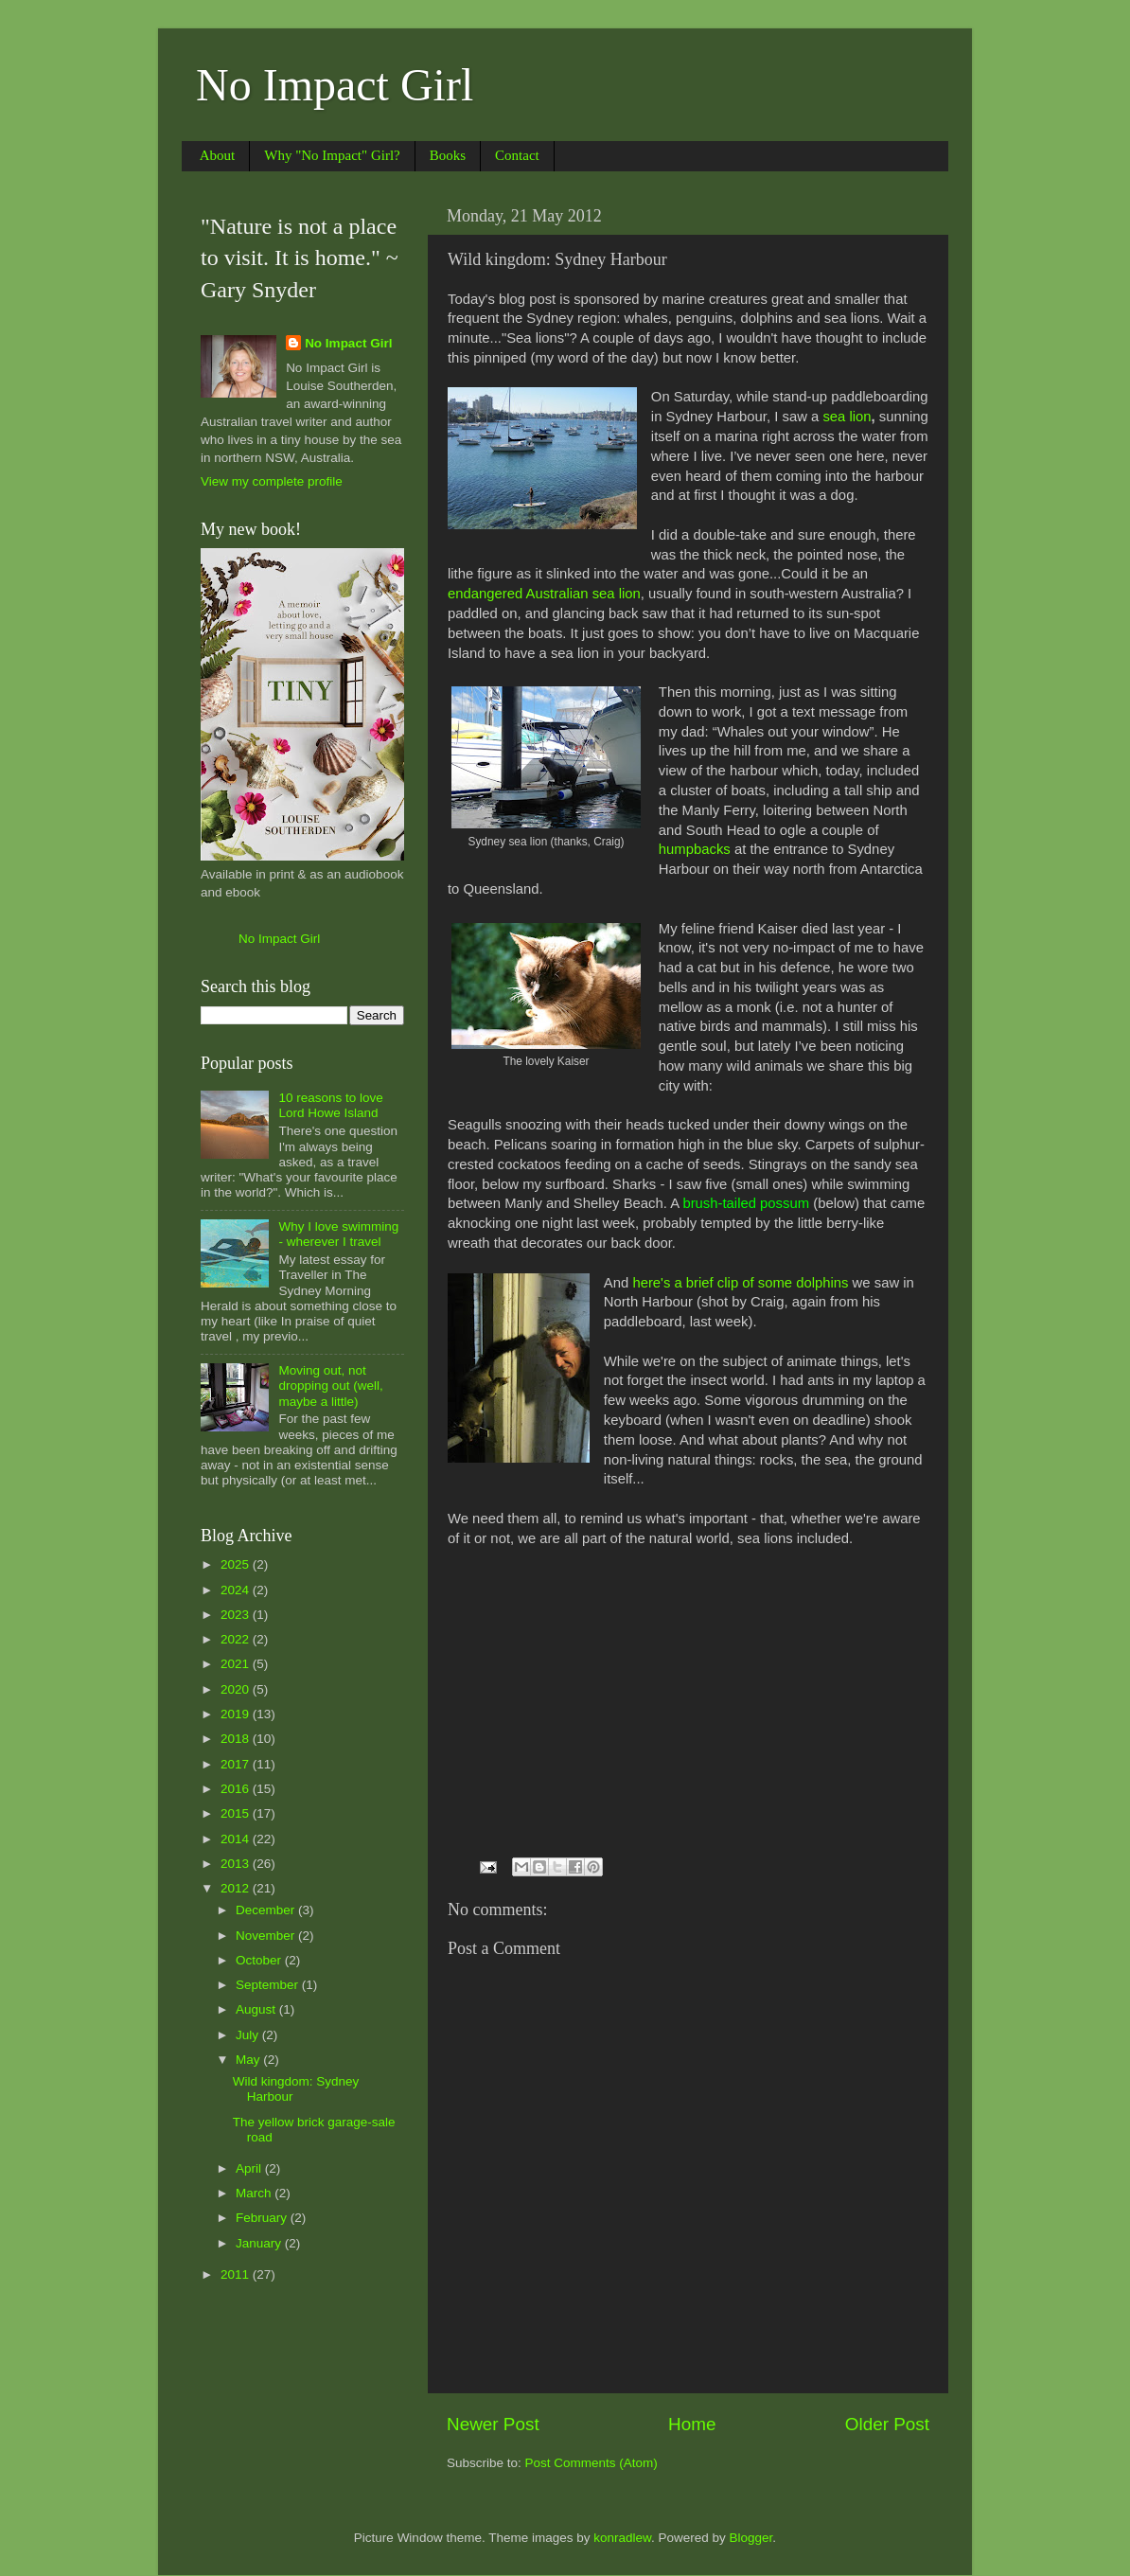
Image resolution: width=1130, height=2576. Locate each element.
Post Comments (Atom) (591, 2463)
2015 (237, 1813)
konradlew (622, 2538)
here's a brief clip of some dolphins (740, 1282)
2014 (237, 1839)
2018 (237, 1739)
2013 (237, 1863)
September (269, 1985)
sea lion (846, 416)
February (263, 2218)
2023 (237, 1615)
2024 (237, 1590)
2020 (237, 1689)
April (250, 2168)
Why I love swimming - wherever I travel (338, 1234)
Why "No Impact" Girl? (331, 155)
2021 (237, 1664)
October (260, 1960)
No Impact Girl (334, 85)
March (255, 2193)
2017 (237, 1764)
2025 (237, 1564)
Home (691, 2424)
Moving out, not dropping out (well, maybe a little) (330, 1385)
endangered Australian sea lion (544, 593)
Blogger (751, 2538)
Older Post (887, 2424)
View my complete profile (272, 481)
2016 (237, 1789)
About (218, 155)
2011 (237, 2274)
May (249, 2059)
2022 (237, 1639)
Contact (517, 155)
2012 (237, 1888)
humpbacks (695, 849)
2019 (237, 1714)
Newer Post (493, 2424)
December (267, 1910)
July (249, 2035)
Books (448, 155)
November (267, 1935)
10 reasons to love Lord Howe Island (330, 1105)
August (257, 2009)
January (260, 2243)
